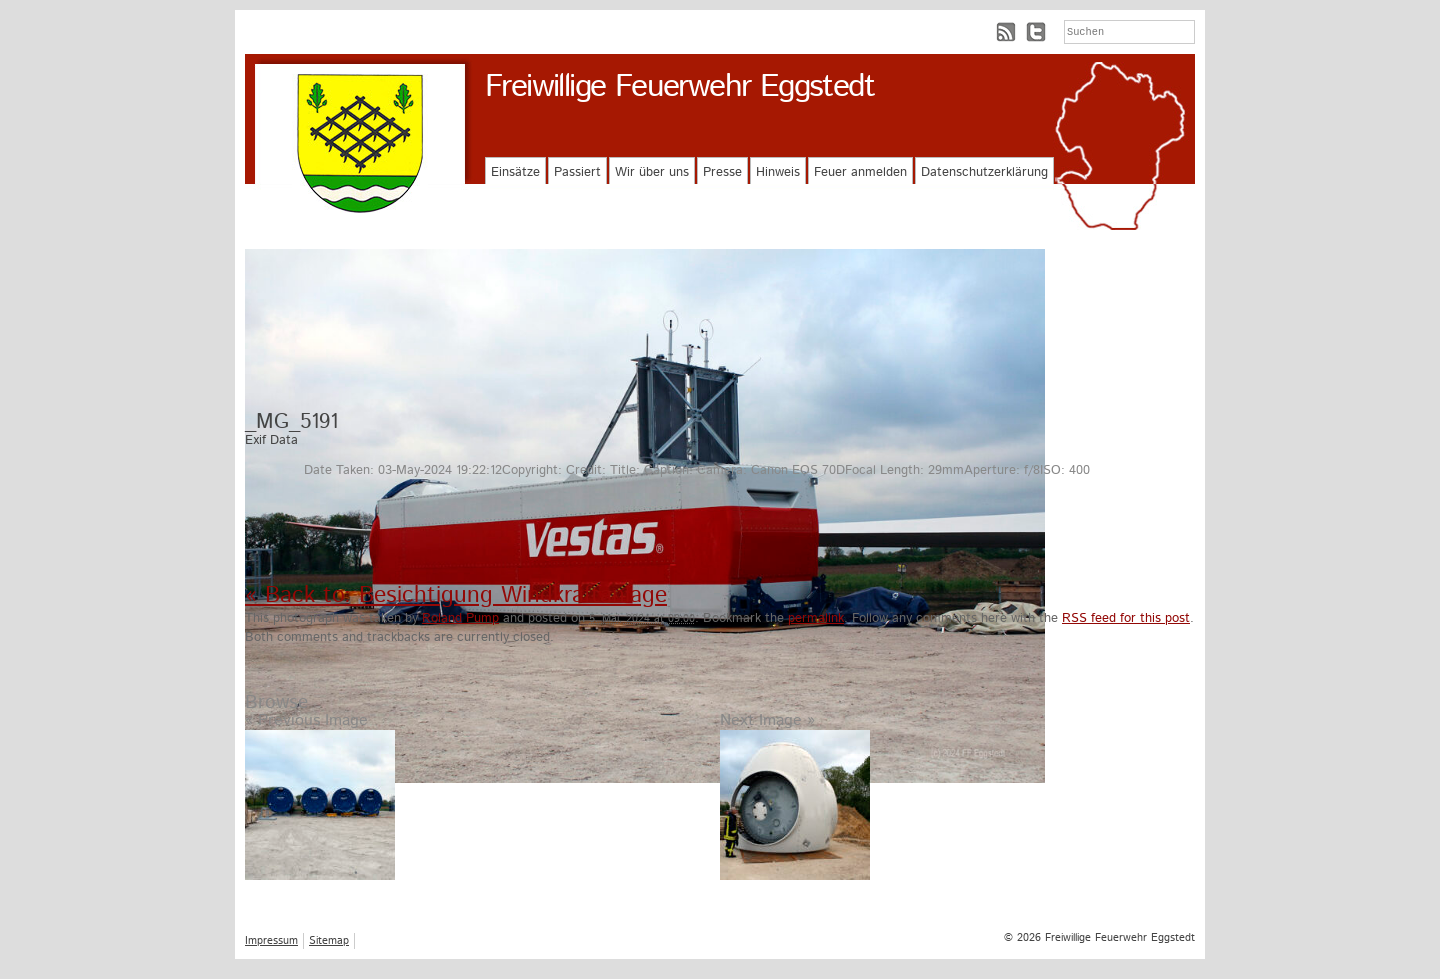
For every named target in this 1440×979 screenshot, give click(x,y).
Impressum (271, 941)
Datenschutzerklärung (984, 172)
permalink (816, 618)
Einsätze (515, 172)
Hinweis (778, 172)
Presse (722, 172)
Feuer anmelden (860, 172)
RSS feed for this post (1126, 618)
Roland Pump (460, 618)
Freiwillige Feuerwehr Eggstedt (679, 87)
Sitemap (329, 941)
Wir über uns (652, 172)
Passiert (577, 172)
